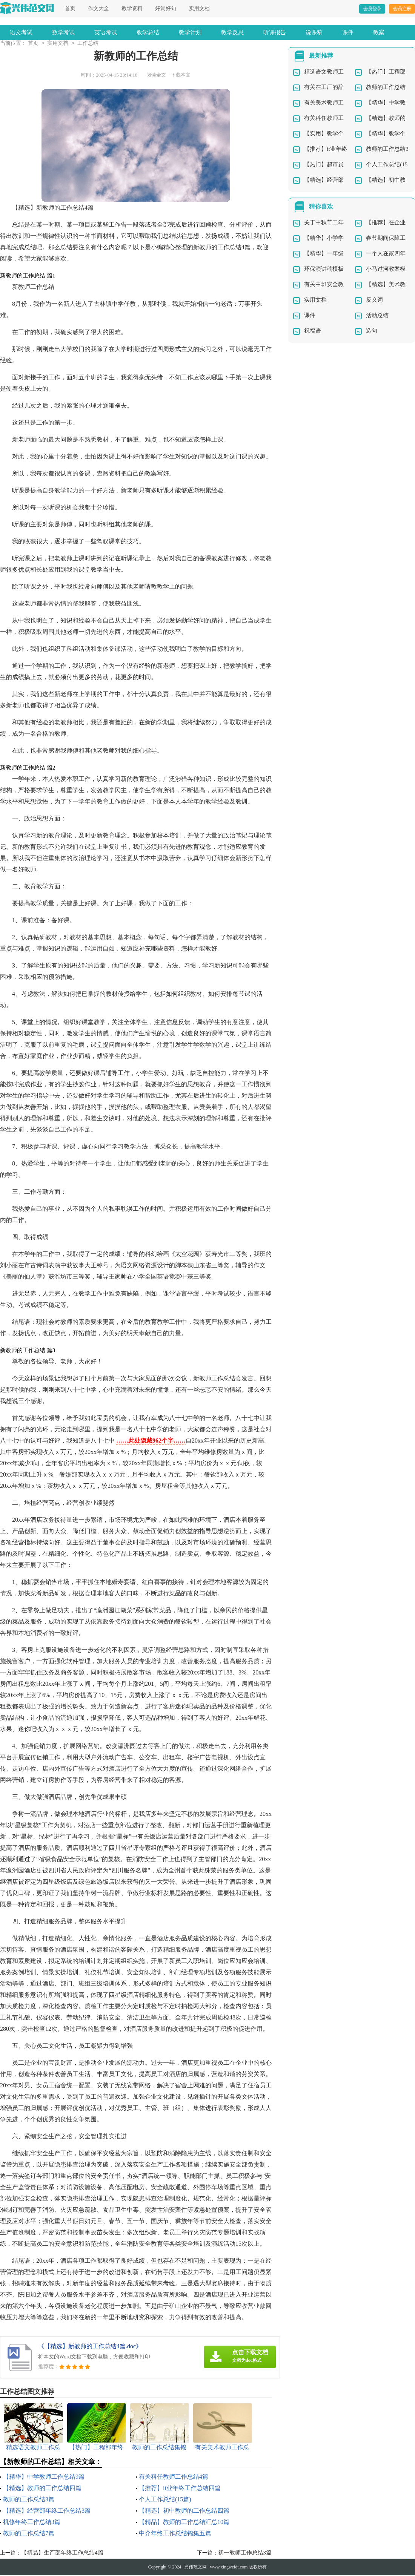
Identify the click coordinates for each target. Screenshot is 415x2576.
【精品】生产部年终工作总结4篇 (62, 2553)
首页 (70, 8)
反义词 (374, 300)
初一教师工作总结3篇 (245, 2553)
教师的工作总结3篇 (28, 2500)
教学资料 (132, 8)
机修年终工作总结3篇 (31, 2522)
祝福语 (312, 331)
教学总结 (148, 32)
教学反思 (232, 32)
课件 (348, 32)
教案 (378, 32)
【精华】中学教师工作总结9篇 (44, 2477)
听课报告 (274, 32)
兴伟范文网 (195, 2567)
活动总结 (377, 316)
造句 (371, 331)
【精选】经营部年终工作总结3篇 (47, 2511)
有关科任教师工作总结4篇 (173, 2477)
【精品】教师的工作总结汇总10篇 (184, 2522)
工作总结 (87, 44)
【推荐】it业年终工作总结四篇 (180, 2489)
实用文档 (199, 8)
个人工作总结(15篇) (165, 2500)
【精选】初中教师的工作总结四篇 (184, 2511)
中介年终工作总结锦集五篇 (175, 2534)
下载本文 (181, 75)
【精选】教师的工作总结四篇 (42, 2489)
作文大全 (98, 8)
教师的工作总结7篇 (28, 2534)
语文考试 (21, 32)
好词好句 (165, 8)
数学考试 (63, 32)
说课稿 (314, 32)
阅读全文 (156, 75)
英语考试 (105, 32)
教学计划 (190, 32)
